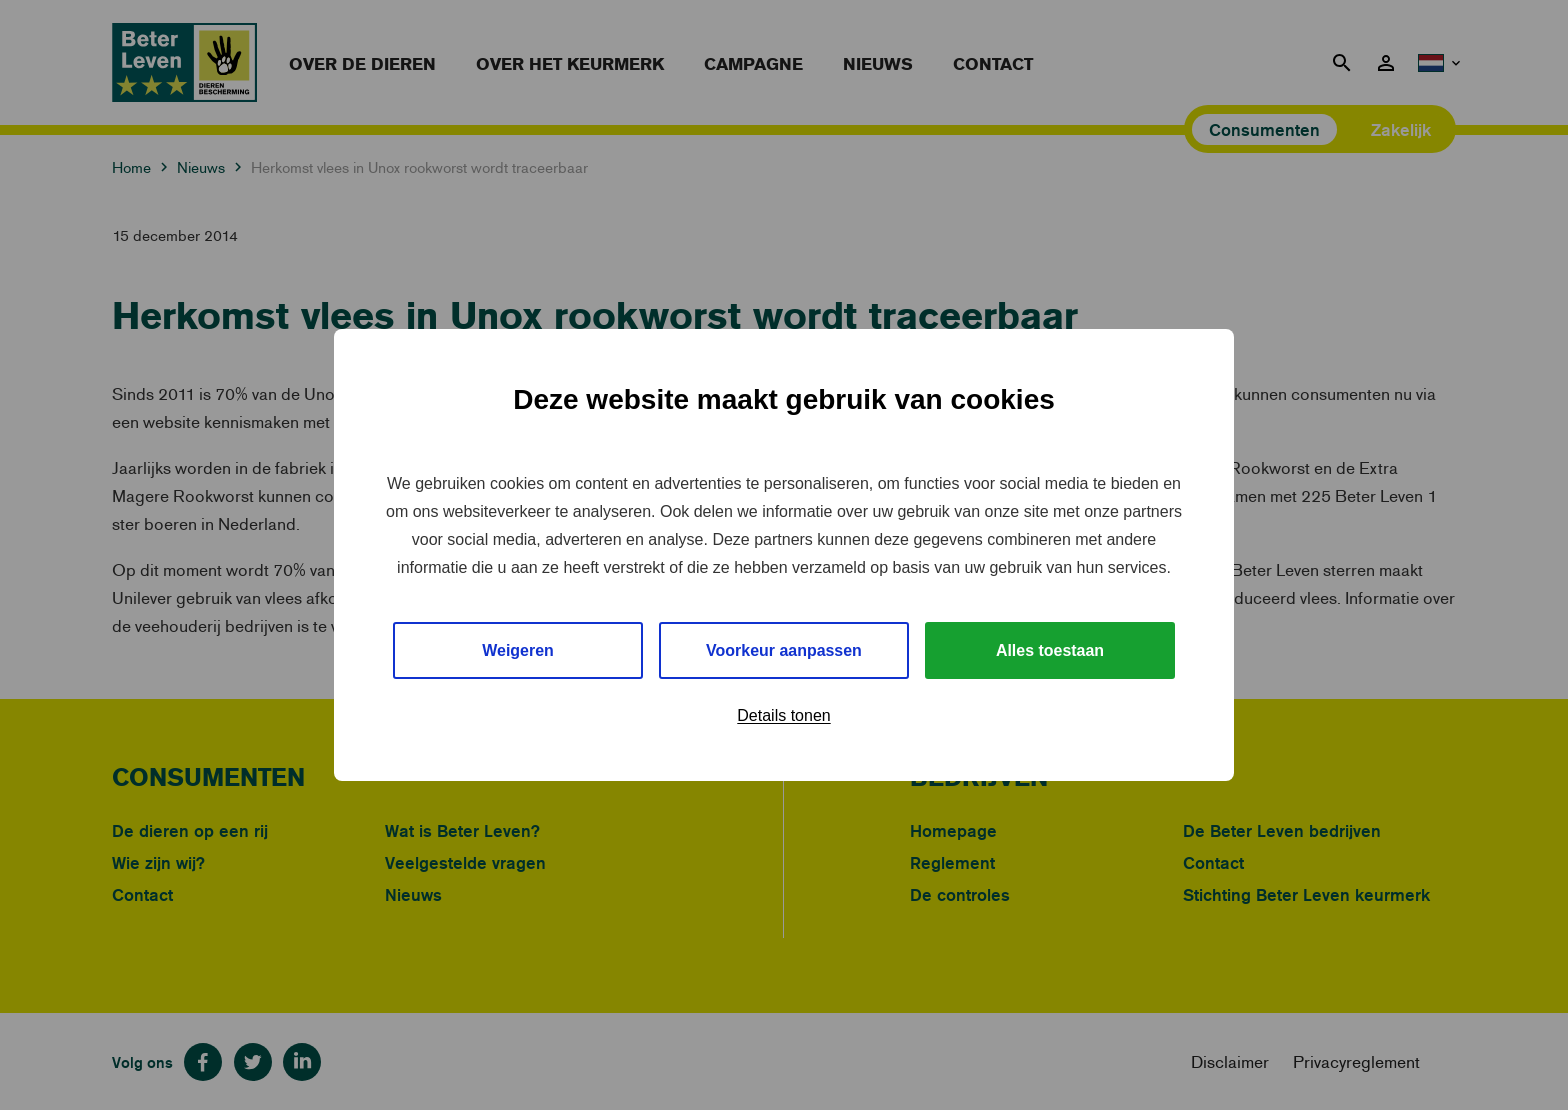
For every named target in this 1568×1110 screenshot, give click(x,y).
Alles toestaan (1050, 650)
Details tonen (783, 716)
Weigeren (518, 650)
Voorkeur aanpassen (784, 650)
